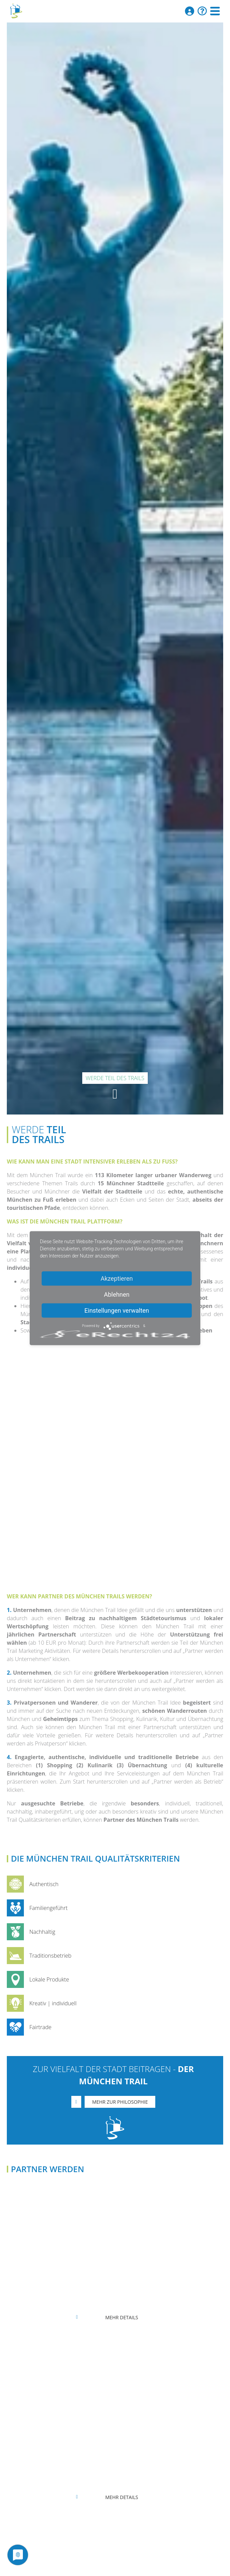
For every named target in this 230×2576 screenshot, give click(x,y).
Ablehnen (116, 1294)
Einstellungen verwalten (116, 1310)
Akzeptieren (117, 1278)
